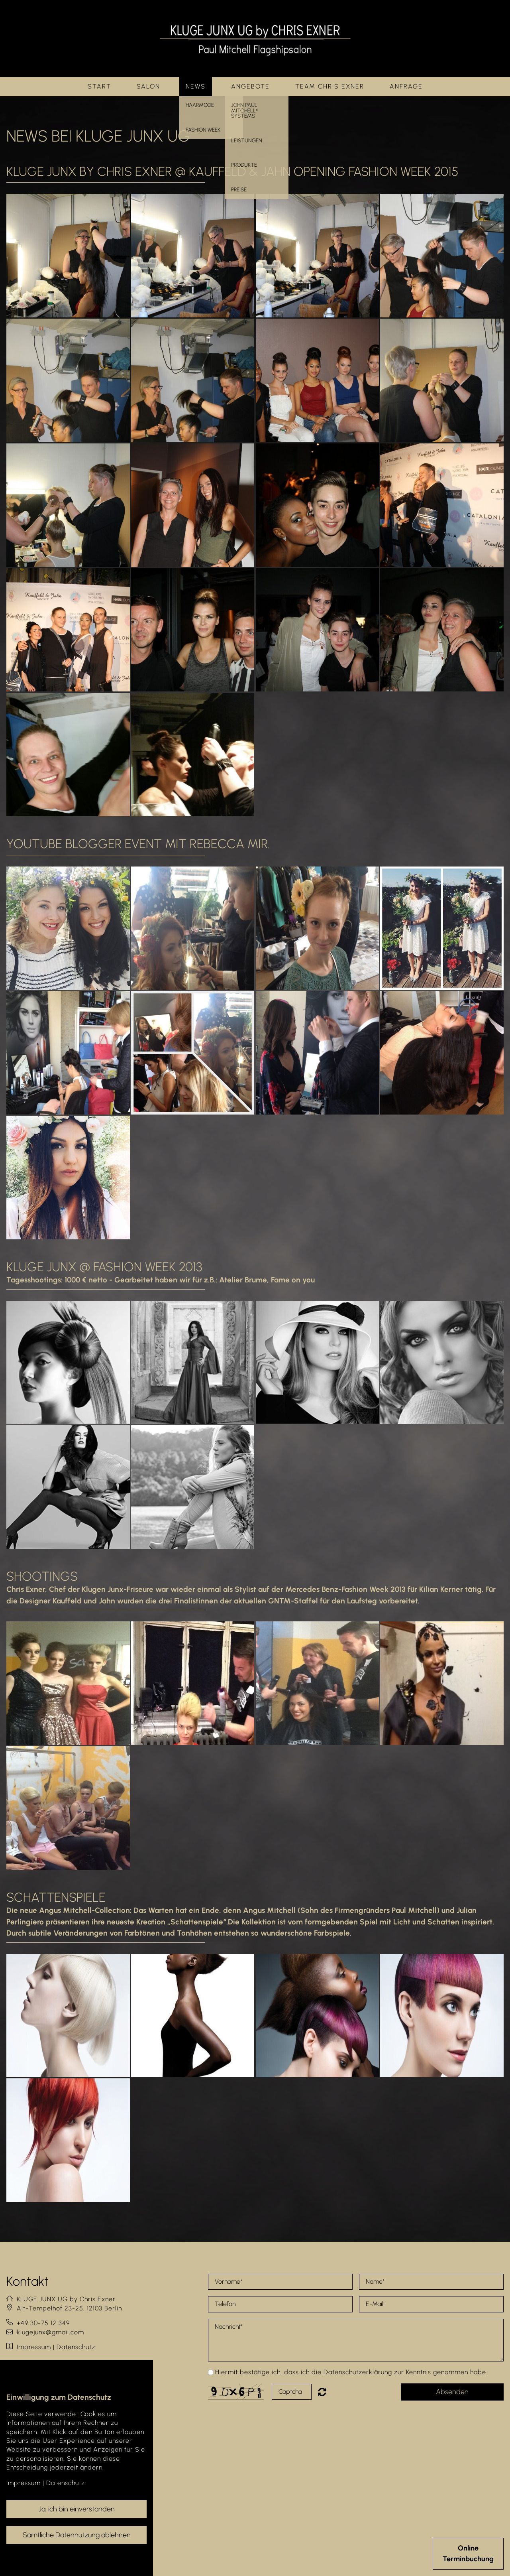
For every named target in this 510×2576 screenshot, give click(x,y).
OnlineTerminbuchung (468, 2553)
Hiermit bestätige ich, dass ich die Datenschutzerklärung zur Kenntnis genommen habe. (351, 2372)
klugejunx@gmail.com (50, 2332)
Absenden (452, 2391)
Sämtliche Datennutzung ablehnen (77, 2535)
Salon (148, 86)
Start (99, 86)
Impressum (34, 2347)
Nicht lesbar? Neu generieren (328, 2392)
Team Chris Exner (329, 86)
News (196, 86)
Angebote (250, 86)
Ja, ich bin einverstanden (77, 2509)
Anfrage (406, 86)
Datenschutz (76, 2347)
